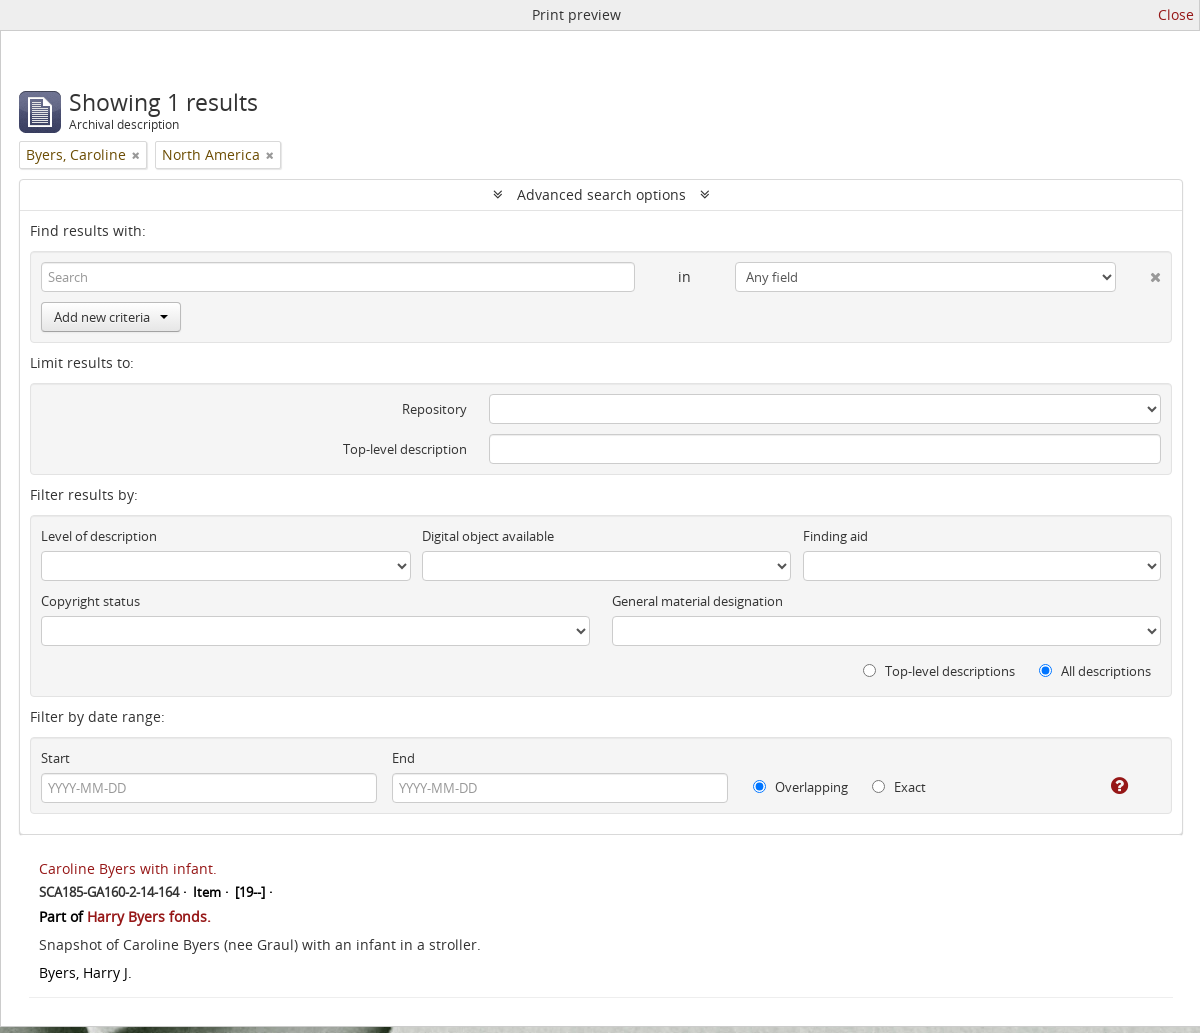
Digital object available (488, 536)
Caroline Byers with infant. (128, 868)
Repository (434, 409)
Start (55, 758)
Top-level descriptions (939, 671)
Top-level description (405, 449)
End (403, 758)
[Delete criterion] (1138, 273)
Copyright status (90, 601)
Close (1176, 14)
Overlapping (800, 787)
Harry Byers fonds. (149, 916)
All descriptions (1095, 671)
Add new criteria (111, 317)
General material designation (697, 601)
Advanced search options (601, 194)
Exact (899, 787)
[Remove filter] (136, 155)
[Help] (1105, 786)
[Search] (338, 277)
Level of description (99, 536)
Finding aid (835, 536)
